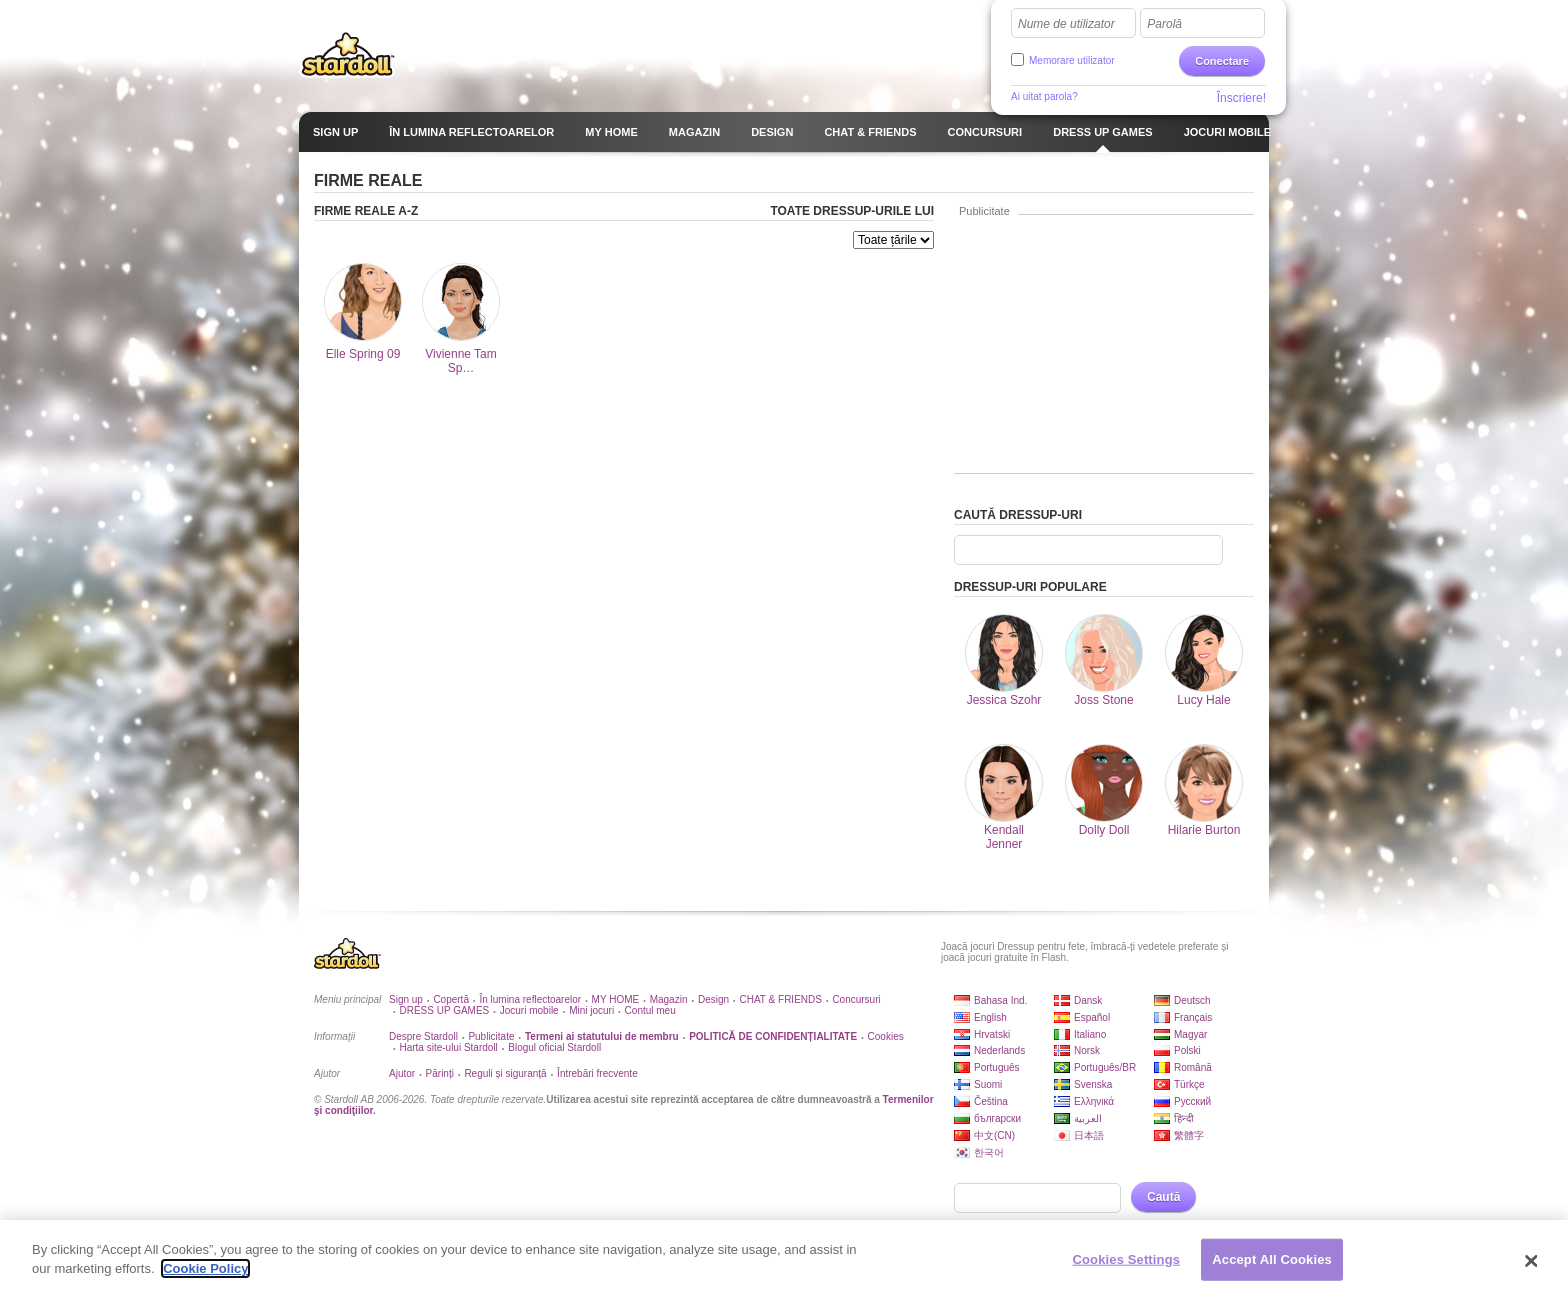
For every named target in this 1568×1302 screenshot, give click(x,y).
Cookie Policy (205, 1268)
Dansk (1088, 1000)
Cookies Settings (1127, 1259)
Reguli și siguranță (505, 1073)
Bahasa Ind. (1000, 1000)
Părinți (440, 1073)
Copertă (451, 999)
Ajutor (402, 1073)
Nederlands (999, 1050)
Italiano (1090, 1034)
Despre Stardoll (423, 1036)
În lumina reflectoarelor (530, 999)
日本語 (1089, 1135)
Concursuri (856, 999)
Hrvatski (992, 1034)
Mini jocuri (591, 1010)
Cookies (886, 1036)
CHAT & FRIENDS (781, 999)
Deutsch (1192, 1000)
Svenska (1093, 1084)
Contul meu (650, 1010)
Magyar (1190, 1034)
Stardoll (348, 54)
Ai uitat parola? (1044, 96)
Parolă (1164, 24)
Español (1092, 1017)
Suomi (988, 1084)
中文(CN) (994, 1135)
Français (1193, 1017)
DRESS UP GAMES (444, 1010)
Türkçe (1189, 1084)
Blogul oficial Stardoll (554, 1047)
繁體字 (1189, 1135)
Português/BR (1105, 1067)
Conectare (1222, 61)
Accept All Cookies (1272, 1259)
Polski (1187, 1050)
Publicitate (491, 1036)
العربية (1088, 1118)
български (997, 1118)
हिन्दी (1184, 1118)
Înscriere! (1241, 98)
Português (997, 1067)
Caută (1163, 1197)
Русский (1192, 1101)
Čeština (991, 1101)
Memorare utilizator (1072, 60)
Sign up (406, 999)
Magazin (669, 999)
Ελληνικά (1094, 1101)
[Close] (1532, 1261)
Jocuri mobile (529, 1010)
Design (713, 999)
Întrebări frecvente (597, 1073)
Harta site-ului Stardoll (448, 1047)
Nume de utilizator (1066, 24)
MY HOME (616, 999)
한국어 (989, 1152)
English (990, 1017)
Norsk (1087, 1050)
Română (1193, 1067)
